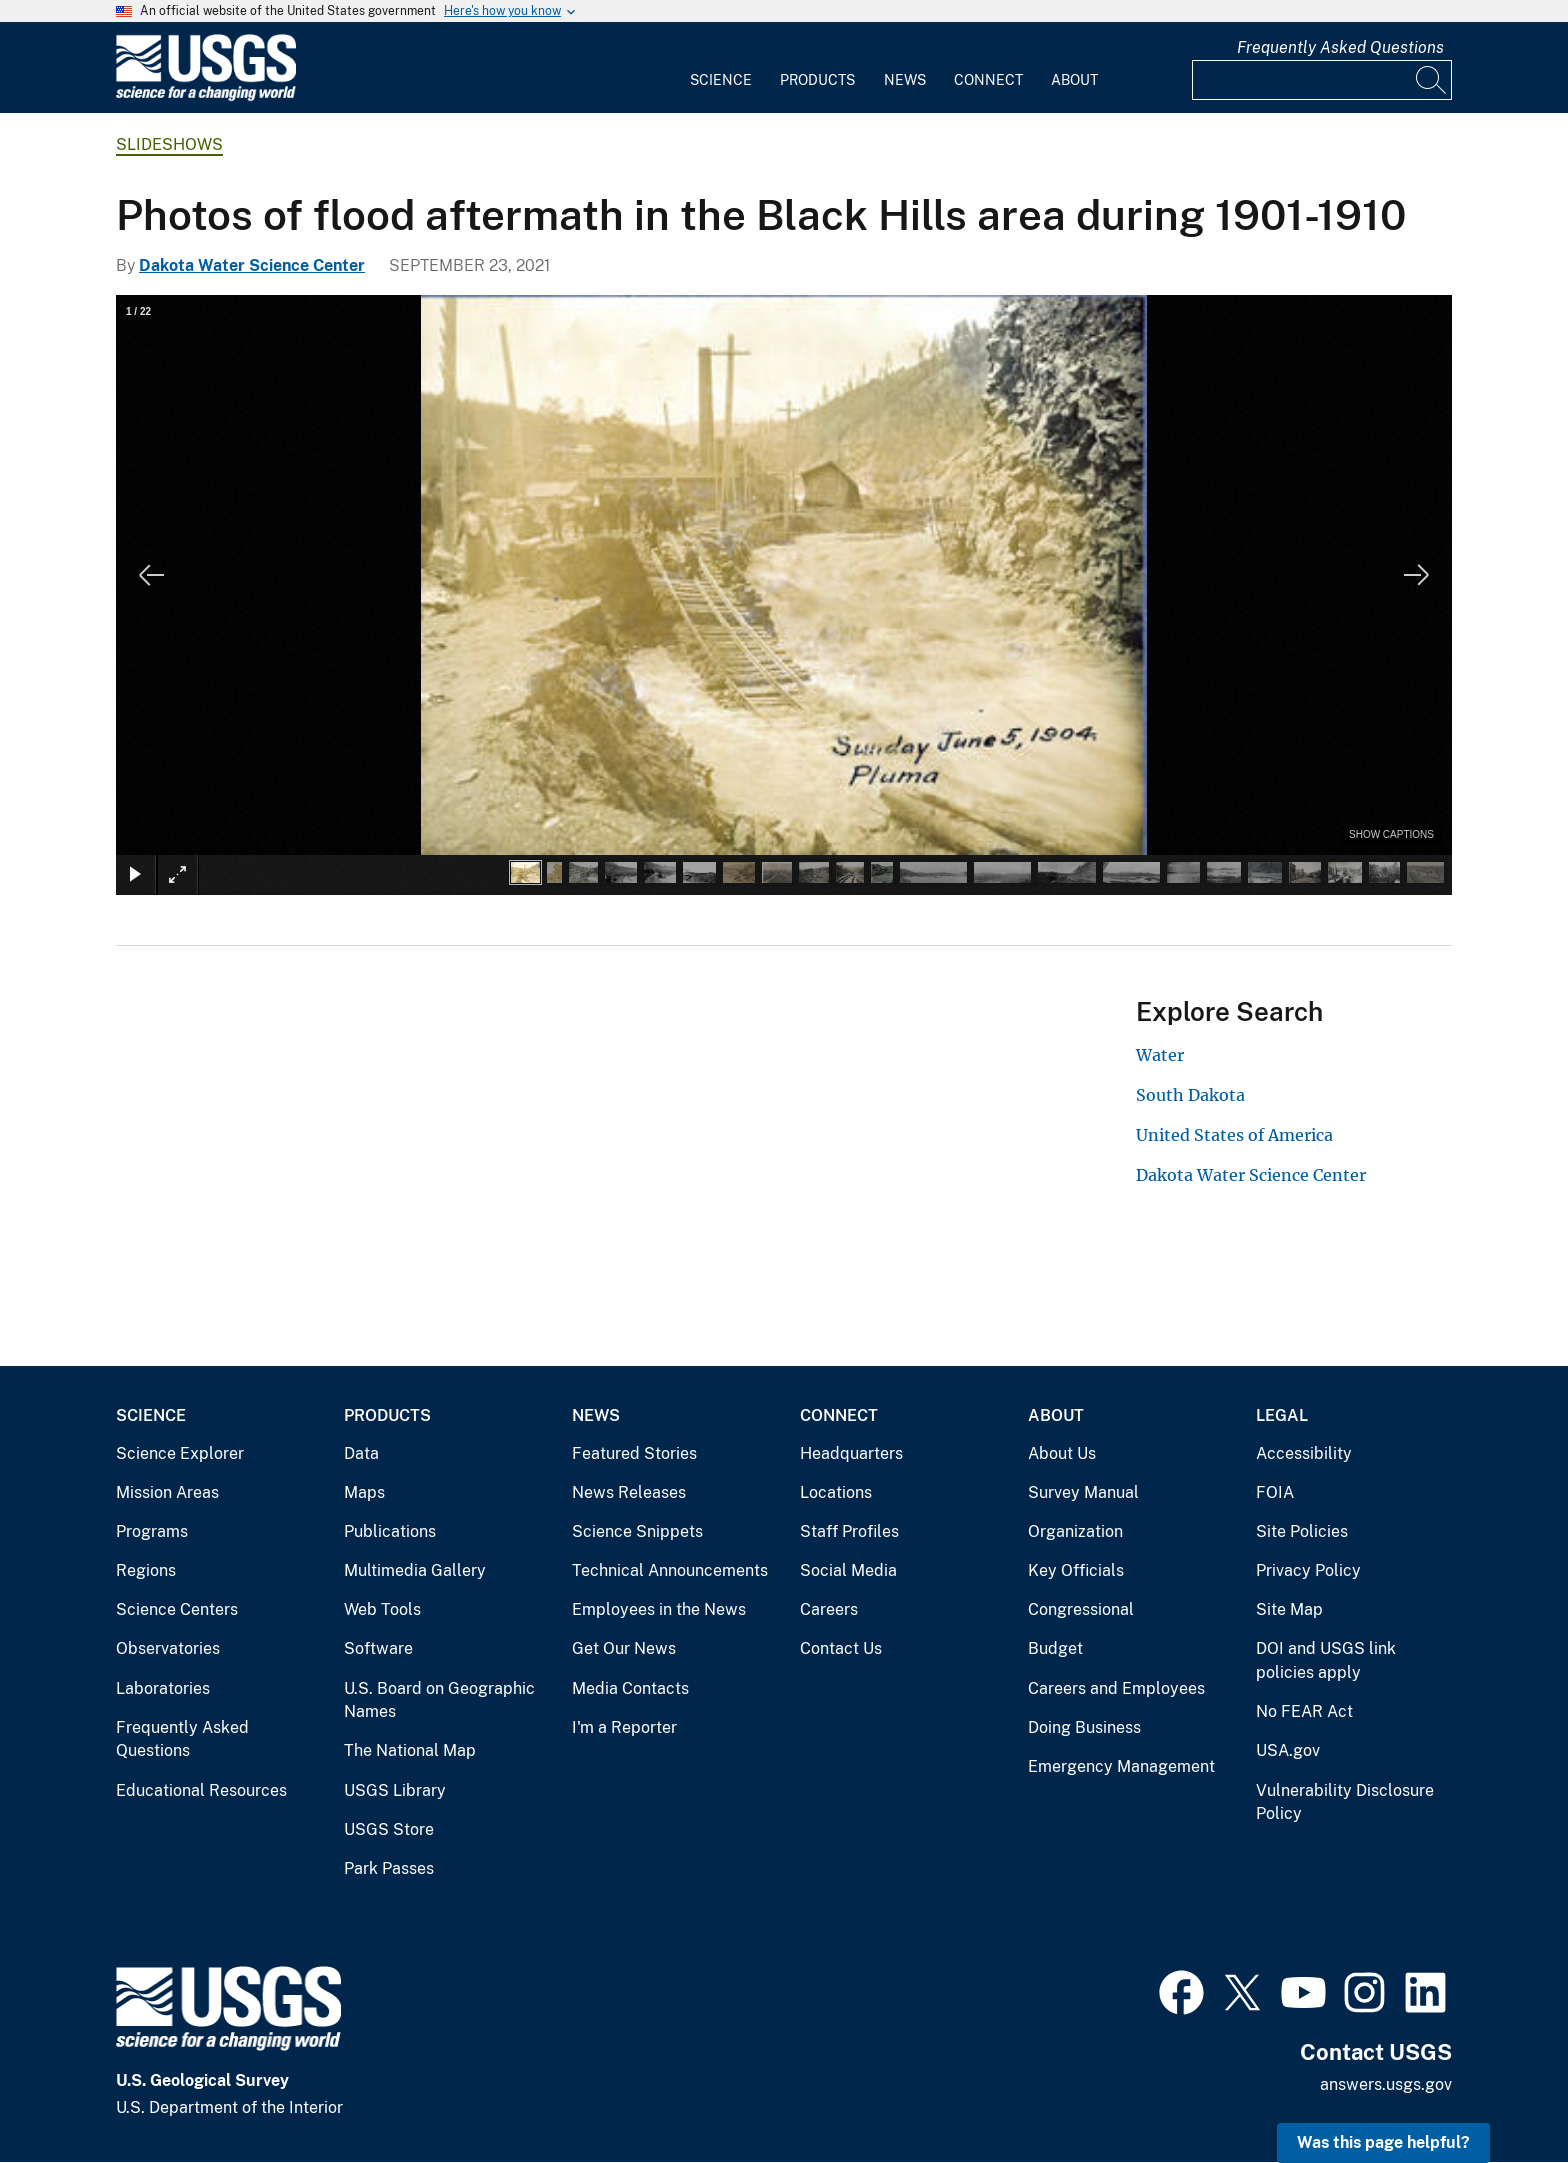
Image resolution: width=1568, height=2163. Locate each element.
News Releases (629, 1492)
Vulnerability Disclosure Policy (1345, 1802)
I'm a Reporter (624, 1727)
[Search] (1432, 80)
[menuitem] (721, 68)
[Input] (1322, 80)
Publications (390, 1531)
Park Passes (389, 1868)
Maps (364, 1492)
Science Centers (177, 1609)
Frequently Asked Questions (1340, 47)
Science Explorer (180, 1453)
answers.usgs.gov (1386, 2084)
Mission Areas (167, 1492)
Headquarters (851, 1453)
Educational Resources (201, 1790)
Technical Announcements (670, 1570)
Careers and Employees (1116, 1688)
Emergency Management (1121, 1766)
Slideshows (169, 144)
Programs (152, 1531)
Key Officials (1076, 1570)
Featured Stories (634, 1453)
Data (361, 1453)
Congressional (1081, 1609)
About (1074, 80)
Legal (1282, 1415)
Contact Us (841, 1648)
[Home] (206, 96)
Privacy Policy (1308, 1570)
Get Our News (624, 1648)
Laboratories (163, 1688)
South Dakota (1190, 1095)
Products (817, 80)
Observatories (168, 1648)
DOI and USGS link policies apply (1326, 1660)
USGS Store (389, 1829)
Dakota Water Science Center (252, 265)
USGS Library (395, 1790)
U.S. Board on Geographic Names (439, 1700)
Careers (829, 1609)
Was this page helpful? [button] (1383, 2142)
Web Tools (382, 1609)
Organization (1075, 1531)
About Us (1062, 1453)
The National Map (410, 1750)
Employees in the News (659, 1609)
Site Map (1289, 1609)
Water (1160, 1055)
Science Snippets (637, 1531)
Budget (1055, 1648)
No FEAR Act (1304, 1711)
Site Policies (1302, 1531)
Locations (836, 1492)
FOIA (1275, 1492)
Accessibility (1304, 1453)
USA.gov (1288, 1750)
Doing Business (1084, 1727)
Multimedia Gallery (415, 1570)
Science (721, 80)
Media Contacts (630, 1688)
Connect (988, 80)
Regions (146, 1570)
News (905, 80)
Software (378, 1648)
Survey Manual (1083, 1492)
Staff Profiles (849, 1531)
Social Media (848, 1570)
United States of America (1234, 1135)
